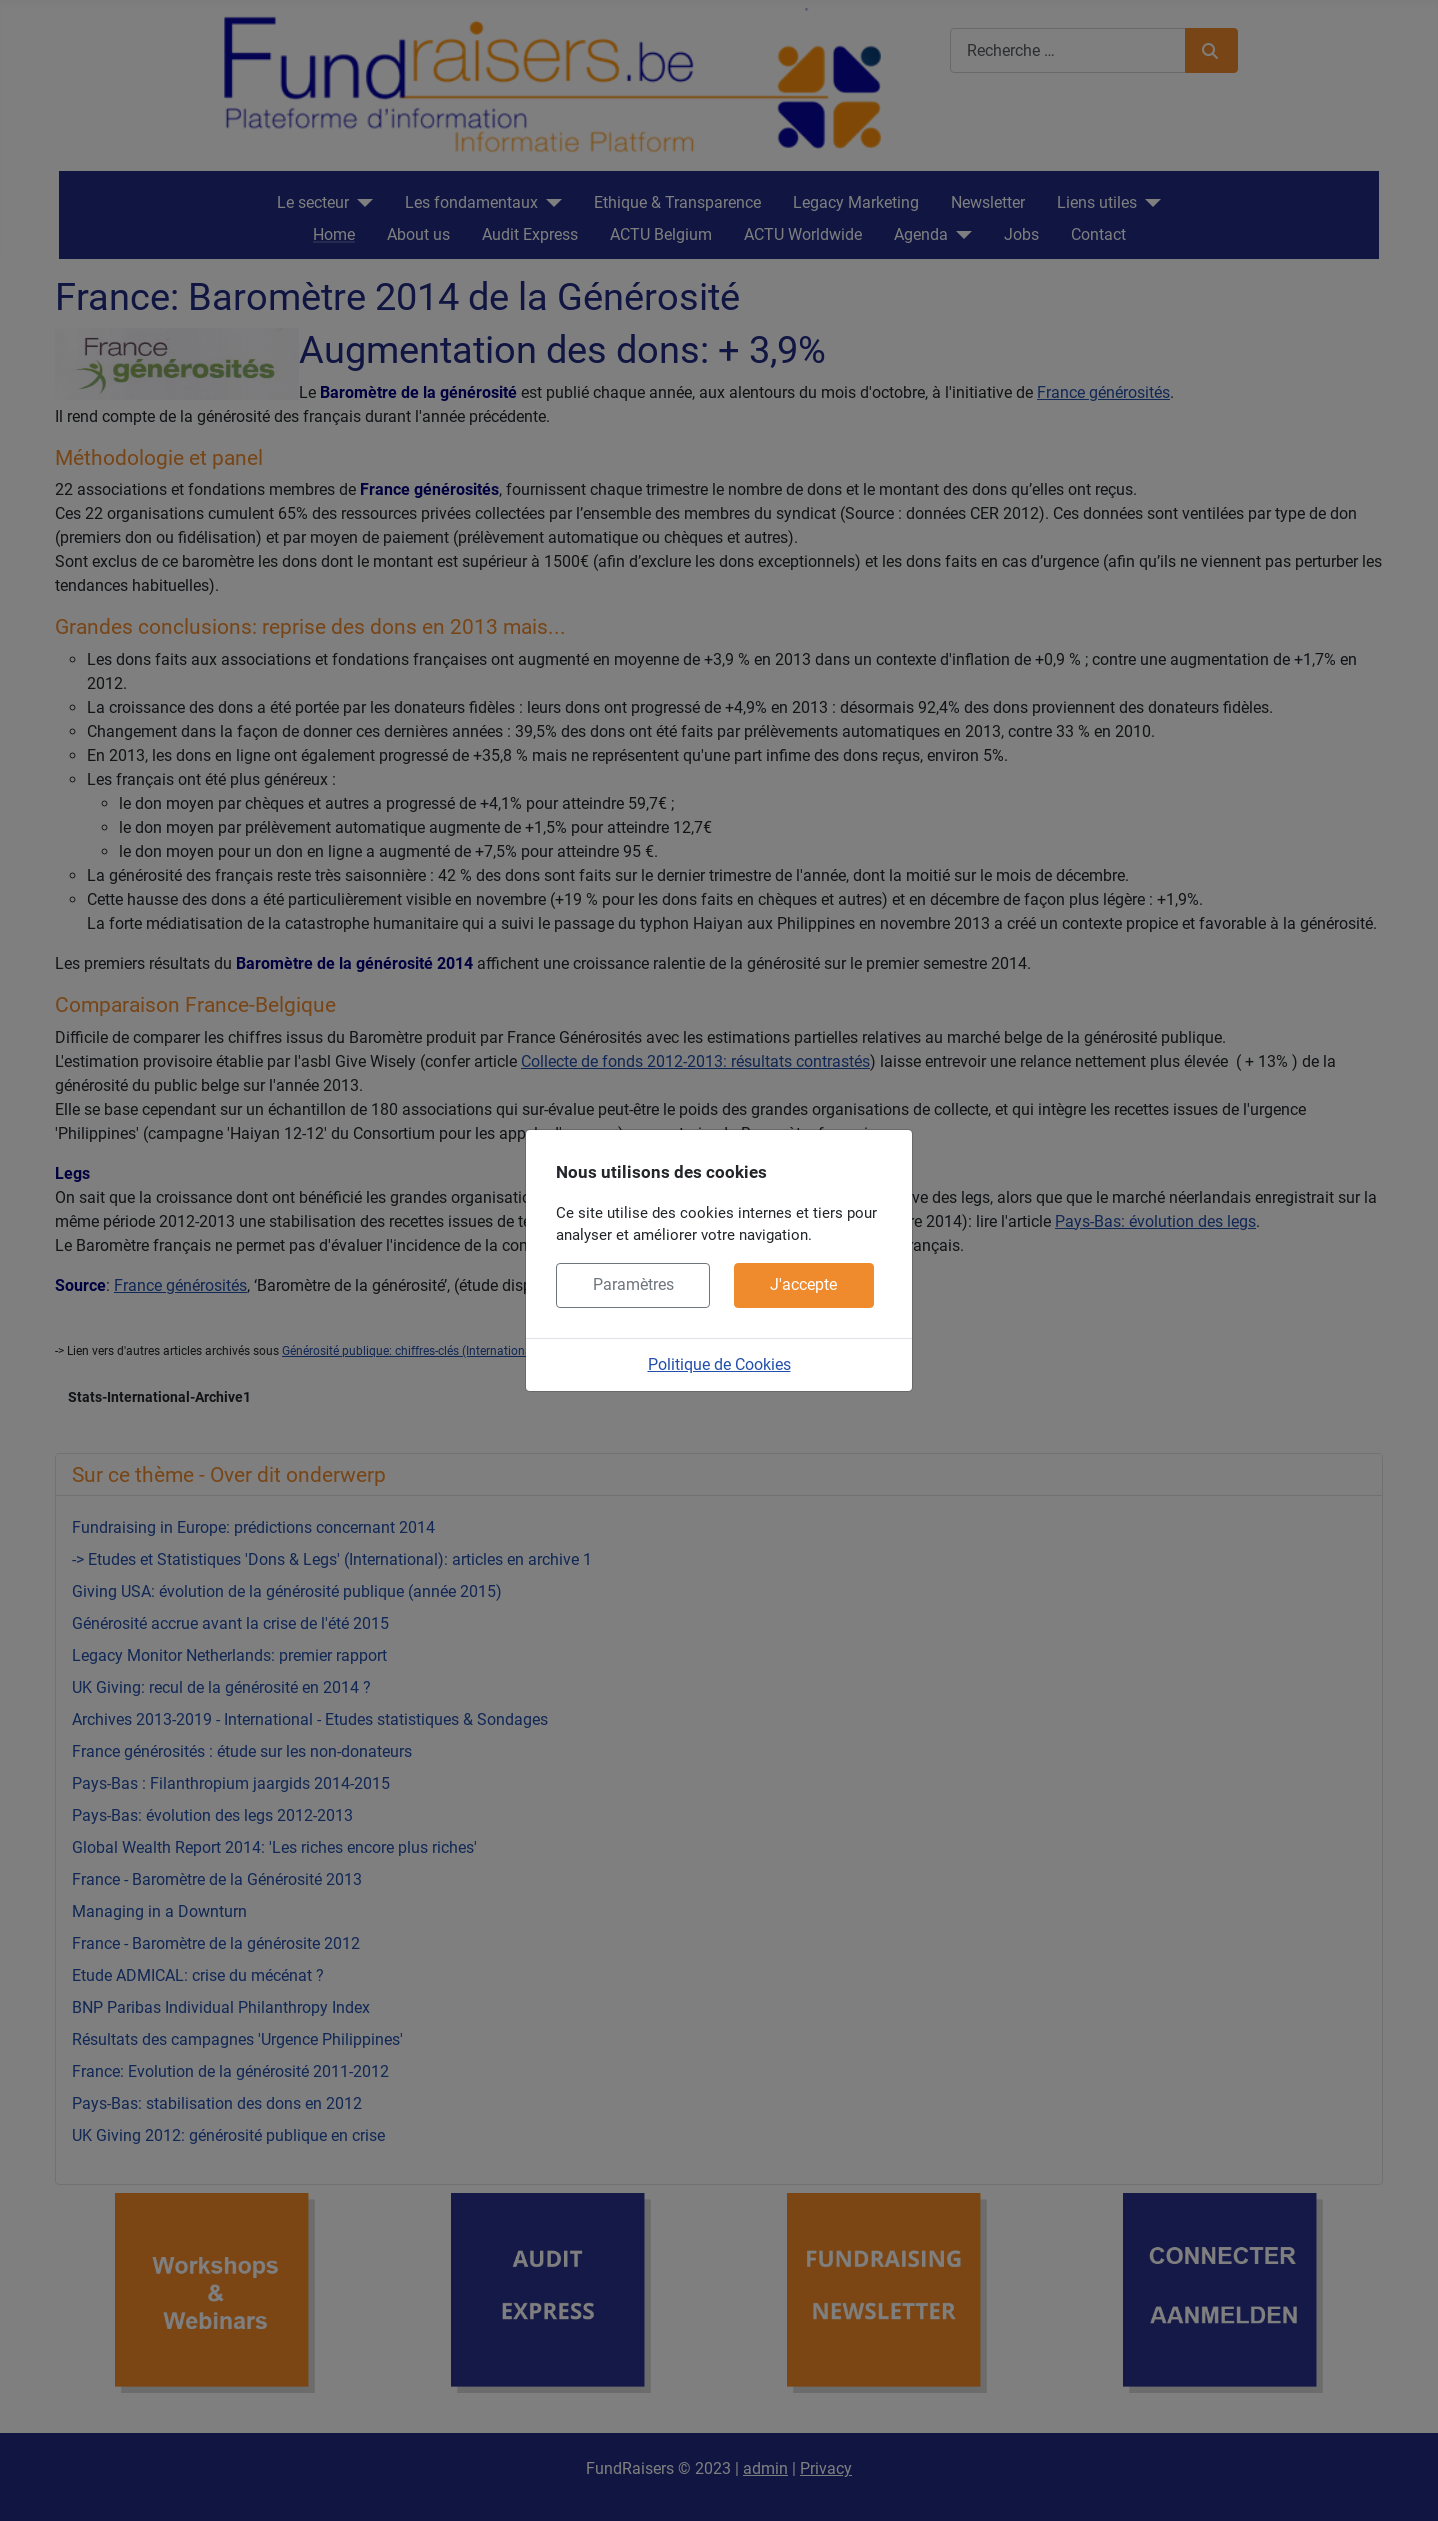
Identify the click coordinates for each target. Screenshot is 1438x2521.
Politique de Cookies (719, 1364)
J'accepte (803, 1284)
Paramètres (633, 1284)
